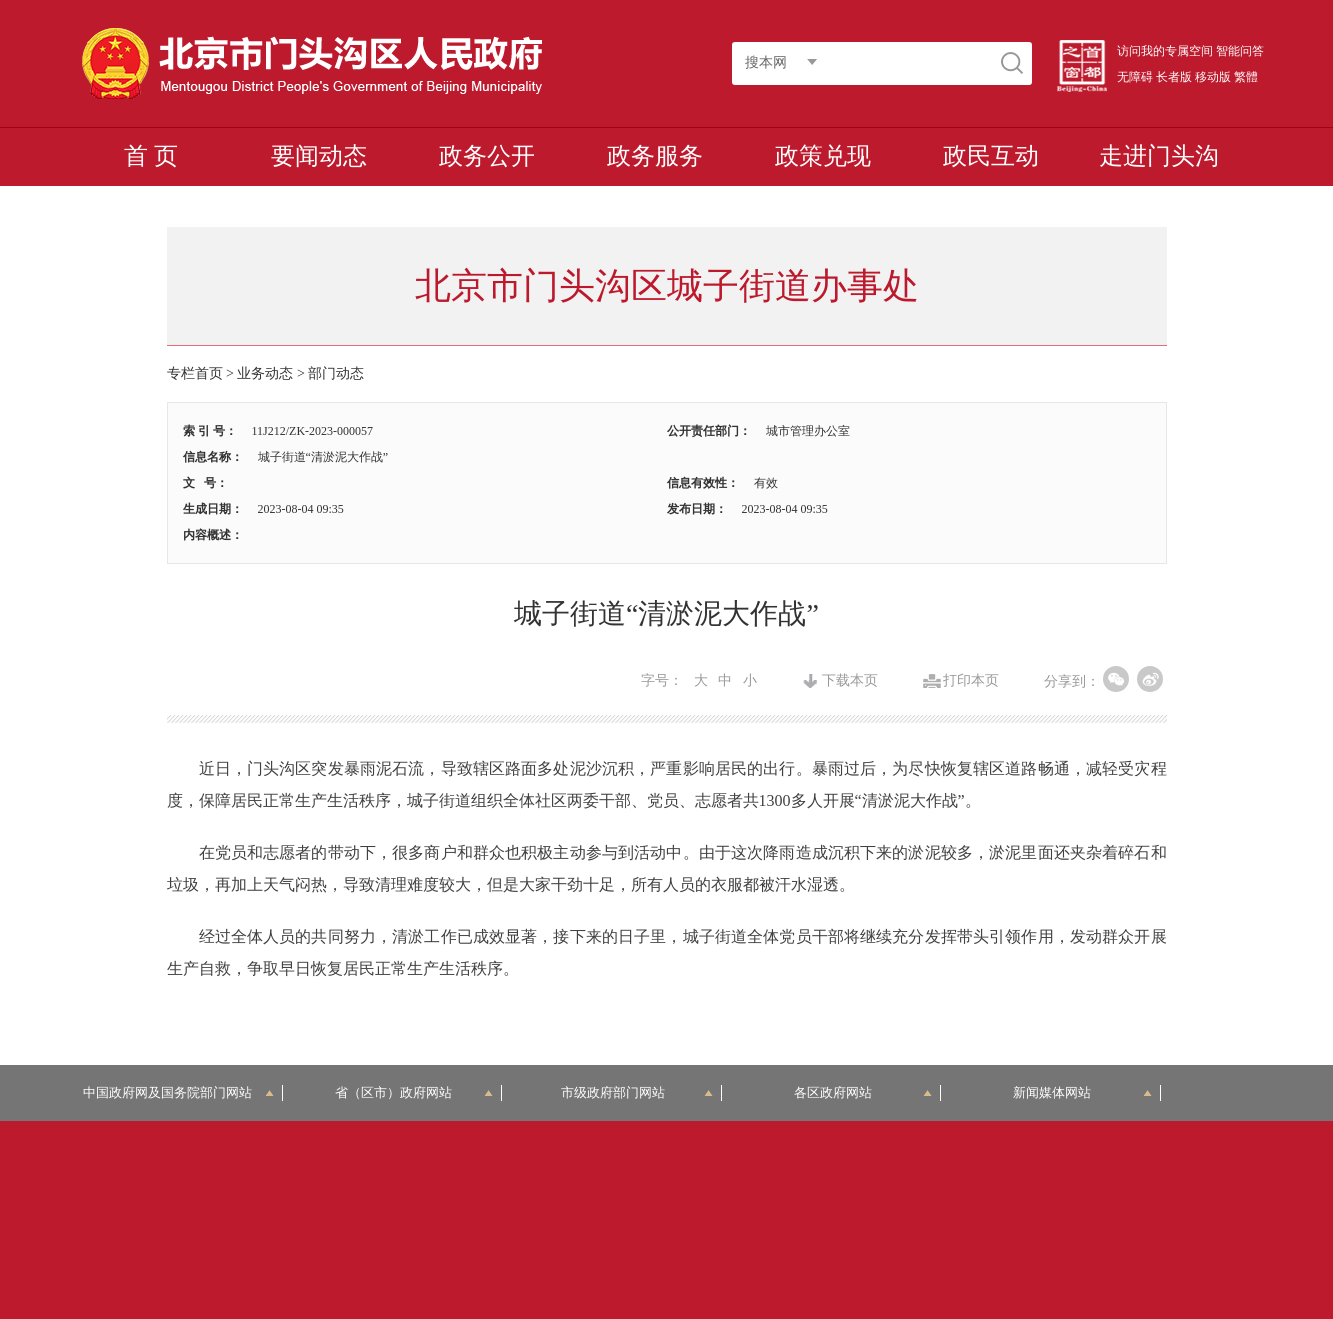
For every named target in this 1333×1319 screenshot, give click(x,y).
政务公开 (487, 156)
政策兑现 (823, 156)
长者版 (1174, 77)
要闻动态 (319, 156)
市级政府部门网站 (637, 1092)
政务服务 (655, 156)
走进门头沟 (1159, 156)
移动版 (1213, 77)
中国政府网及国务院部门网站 (178, 1092)
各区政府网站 (863, 1092)
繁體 (1246, 77)
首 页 (151, 156)
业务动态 (265, 373)
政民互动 (991, 156)
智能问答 (1240, 51)
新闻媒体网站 (1082, 1092)
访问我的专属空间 (1165, 51)
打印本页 (971, 681)
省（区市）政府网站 (414, 1092)
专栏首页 (195, 373)
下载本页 (850, 681)
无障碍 (1135, 77)
